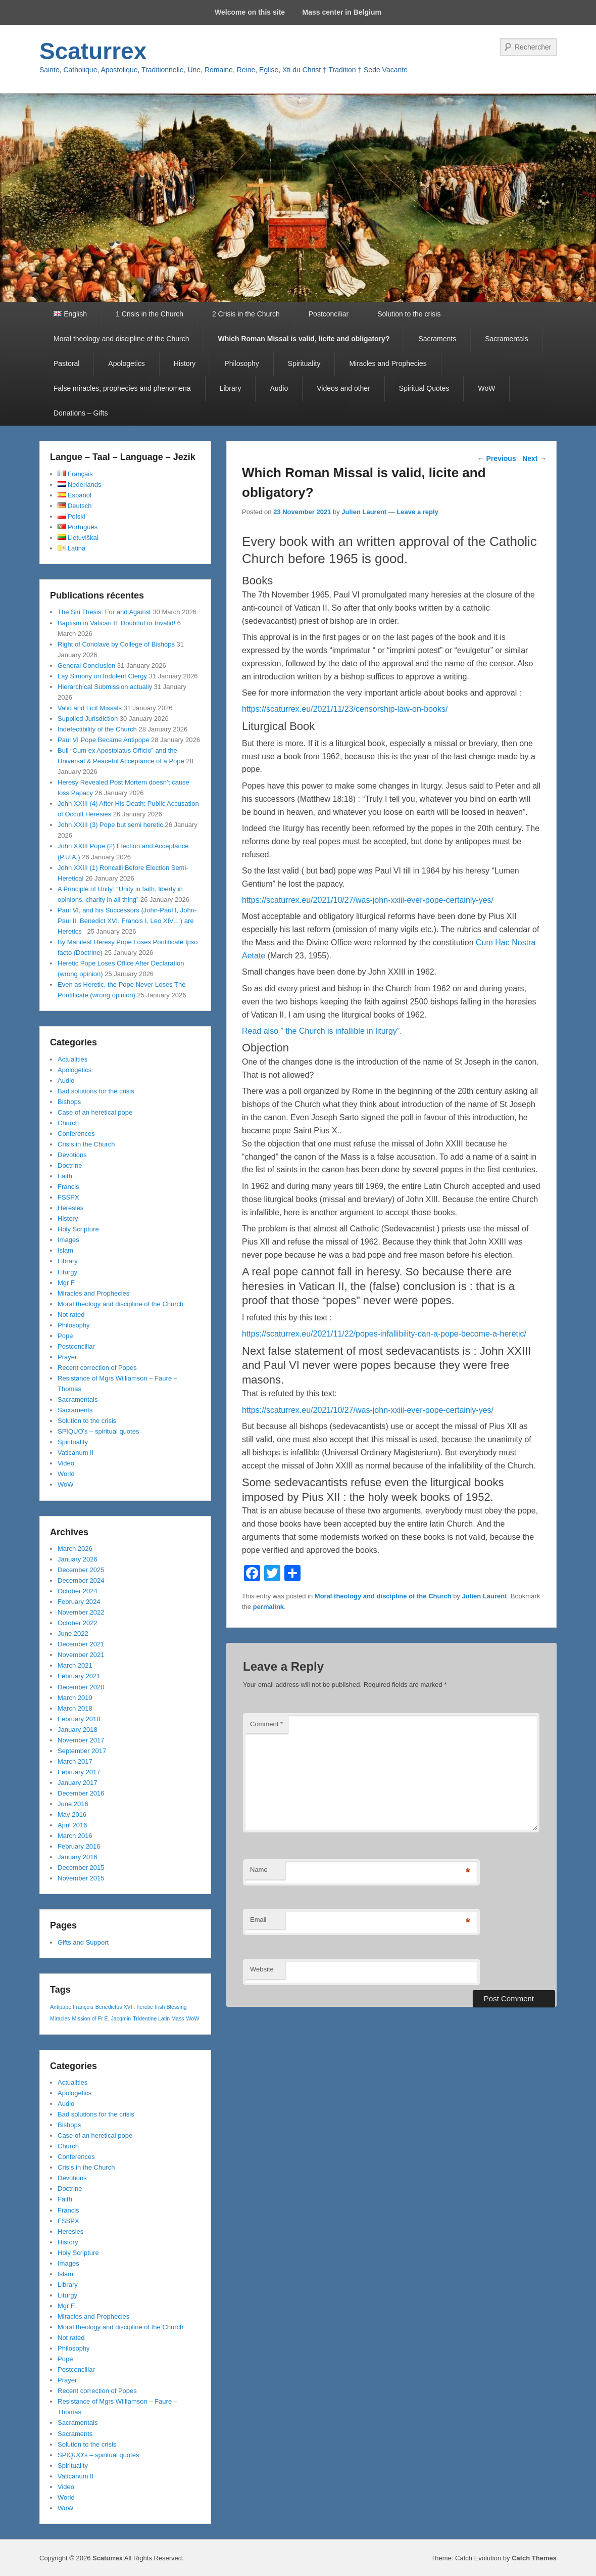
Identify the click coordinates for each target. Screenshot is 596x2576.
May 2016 (72, 1814)
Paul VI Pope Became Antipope (103, 740)
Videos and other (343, 388)
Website (262, 1969)
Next (534, 458)
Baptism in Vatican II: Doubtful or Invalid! (116, 623)
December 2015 (81, 1867)
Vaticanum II (75, 1452)
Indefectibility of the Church (97, 729)
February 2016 (79, 1846)
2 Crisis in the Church (246, 314)
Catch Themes (534, 2558)
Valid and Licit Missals (90, 708)
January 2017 (77, 1782)
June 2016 (73, 1804)
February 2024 (79, 1601)
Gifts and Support (83, 1942)
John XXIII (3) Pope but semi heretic (110, 825)
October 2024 (77, 1591)
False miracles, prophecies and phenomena (122, 388)
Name (259, 1869)
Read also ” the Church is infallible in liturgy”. (322, 1031)
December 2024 (81, 1580)
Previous (496, 458)
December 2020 (81, 1687)
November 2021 (81, 1655)
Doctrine (70, 1165)
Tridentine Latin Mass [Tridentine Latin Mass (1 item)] (158, 2018)
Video (66, 1463)
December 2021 (81, 1644)
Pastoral (66, 363)
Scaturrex (92, 51)
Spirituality (304, 363)
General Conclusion (86, 665)
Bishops (69, 1102)
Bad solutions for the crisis (96, 1091)
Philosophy (241, 363)
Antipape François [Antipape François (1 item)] (71, 2007)
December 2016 (81, 1793)
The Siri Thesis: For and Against (104, 612)
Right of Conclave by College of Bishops (116, 644)
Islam (65, 1250)
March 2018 (75, 1708)
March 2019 (75, 1697)
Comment (266, 1724)
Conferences (76, 1133)
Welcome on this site (250, 12)
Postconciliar (329, 314)
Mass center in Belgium (342, 12)
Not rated (71, 1314)
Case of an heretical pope (95, 1112)
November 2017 (81, 1740)
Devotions (72, 1155)
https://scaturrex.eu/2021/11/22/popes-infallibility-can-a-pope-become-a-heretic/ (384, 1333)
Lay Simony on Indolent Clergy (102, 676)
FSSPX (68, 1197)
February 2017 (79, 1772)
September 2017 (82, 1751)
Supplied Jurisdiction (88, 718)
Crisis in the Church (86, 1144)
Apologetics (126, 363)
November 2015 (81, 1878)
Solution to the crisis (408, 314)
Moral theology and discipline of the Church (121, 339)
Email (258, 1919)
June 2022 (73, 1633)
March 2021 (75, 1665)
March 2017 (75, 1761)
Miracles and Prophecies (387, 363)
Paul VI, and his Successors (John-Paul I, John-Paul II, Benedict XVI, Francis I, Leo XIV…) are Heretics (127, 920)
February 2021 (79, 1676)
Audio (279, 388)
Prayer (67, 1357)
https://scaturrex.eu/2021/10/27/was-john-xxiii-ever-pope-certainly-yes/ (367, 900)
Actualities (72, 1059)
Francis (68, 1186)
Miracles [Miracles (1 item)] (60, 2018)
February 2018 (79, 1719)
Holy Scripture (78, 1229)
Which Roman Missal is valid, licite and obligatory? (304, 339)
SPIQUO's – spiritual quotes (98, 1431)
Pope (65, 1336)
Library (230, 388)
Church (68, 1123)
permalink (268, 1607)
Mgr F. (67, 1282)
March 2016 (75, 1835)
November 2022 (81, 1612)
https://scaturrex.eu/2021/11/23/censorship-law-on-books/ (345, 709)
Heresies (70, 1208)
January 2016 (77, 1857)
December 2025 (81, 1570)
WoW (486, 388)
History (185, 363)
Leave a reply (417, 512)
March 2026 (75, 1548)
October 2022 (77, 1623)
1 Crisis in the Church (149, 314)
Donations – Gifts (81, 413)
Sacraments (437, 339)
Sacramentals (506, 339)
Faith (65, 1176)
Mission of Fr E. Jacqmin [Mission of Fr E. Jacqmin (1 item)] (101, 2018)
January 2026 (77, 1559)
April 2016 (72, 1825)
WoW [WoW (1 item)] (193, 2018)
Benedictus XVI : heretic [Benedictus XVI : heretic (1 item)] (124, 2007)
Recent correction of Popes (97, 1367)
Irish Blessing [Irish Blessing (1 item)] (170, 2007)
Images (68, 1240)
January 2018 (77, 1729)
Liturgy (67, 1272)
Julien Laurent (363, 512)
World (66, 1474)
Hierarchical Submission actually (105, 687)
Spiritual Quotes (424, 388)
